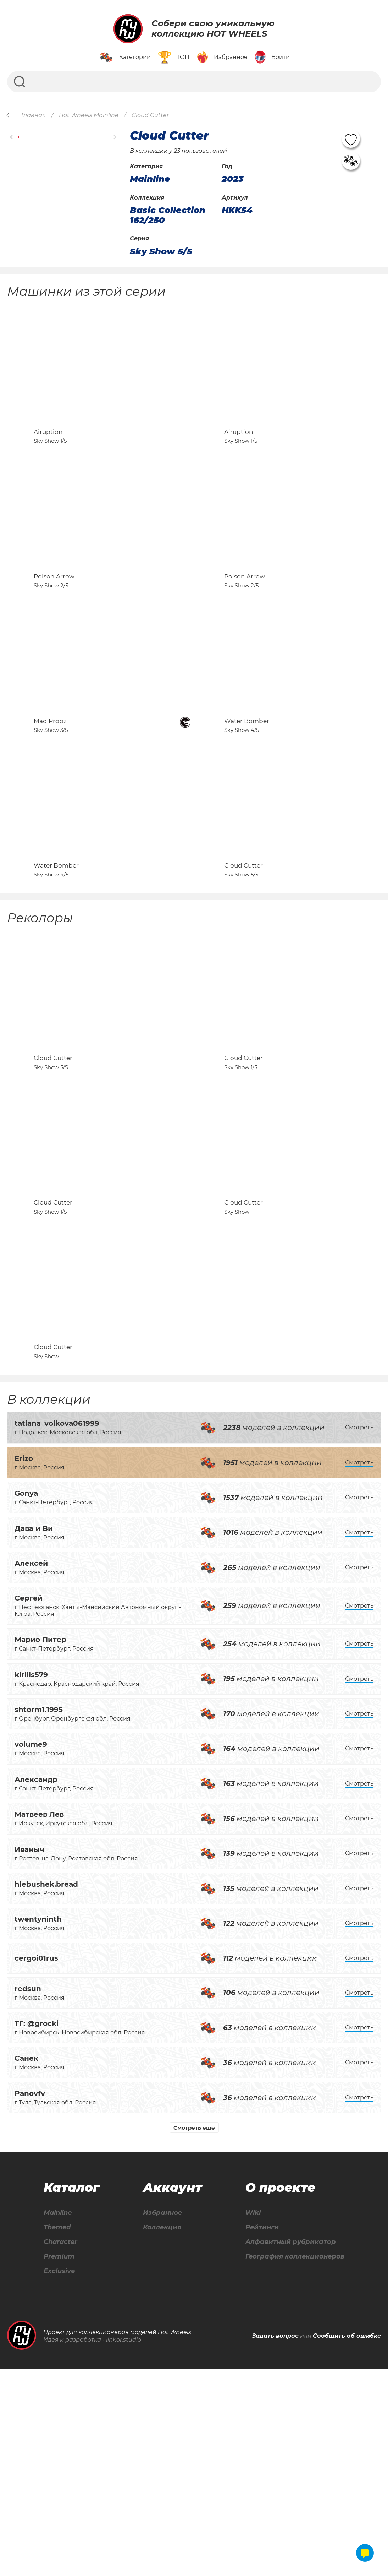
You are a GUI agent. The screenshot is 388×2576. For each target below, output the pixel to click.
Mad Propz (50, 807)
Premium (58, 2462)
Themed (56, 2432)
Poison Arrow (54, 634)
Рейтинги (256, 2432)
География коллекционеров (292, 2462)
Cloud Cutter (243, 981)
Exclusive (58, 2477)
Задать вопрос (275, 2542)
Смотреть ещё (194, 2330)
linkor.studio (123, 2546)
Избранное (159, 2416)
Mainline (57, 2416)
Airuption (48, 460)
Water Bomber (246, 807)
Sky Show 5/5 (161, 251)
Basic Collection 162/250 (167, 215)
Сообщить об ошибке (347, 2542)
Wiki (246, 2416)
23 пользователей (200, 150)
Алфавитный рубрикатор (287, 2447)
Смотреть (359, 1630)
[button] (11, 137)
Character (60, 2447)
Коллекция (159, 2432)
